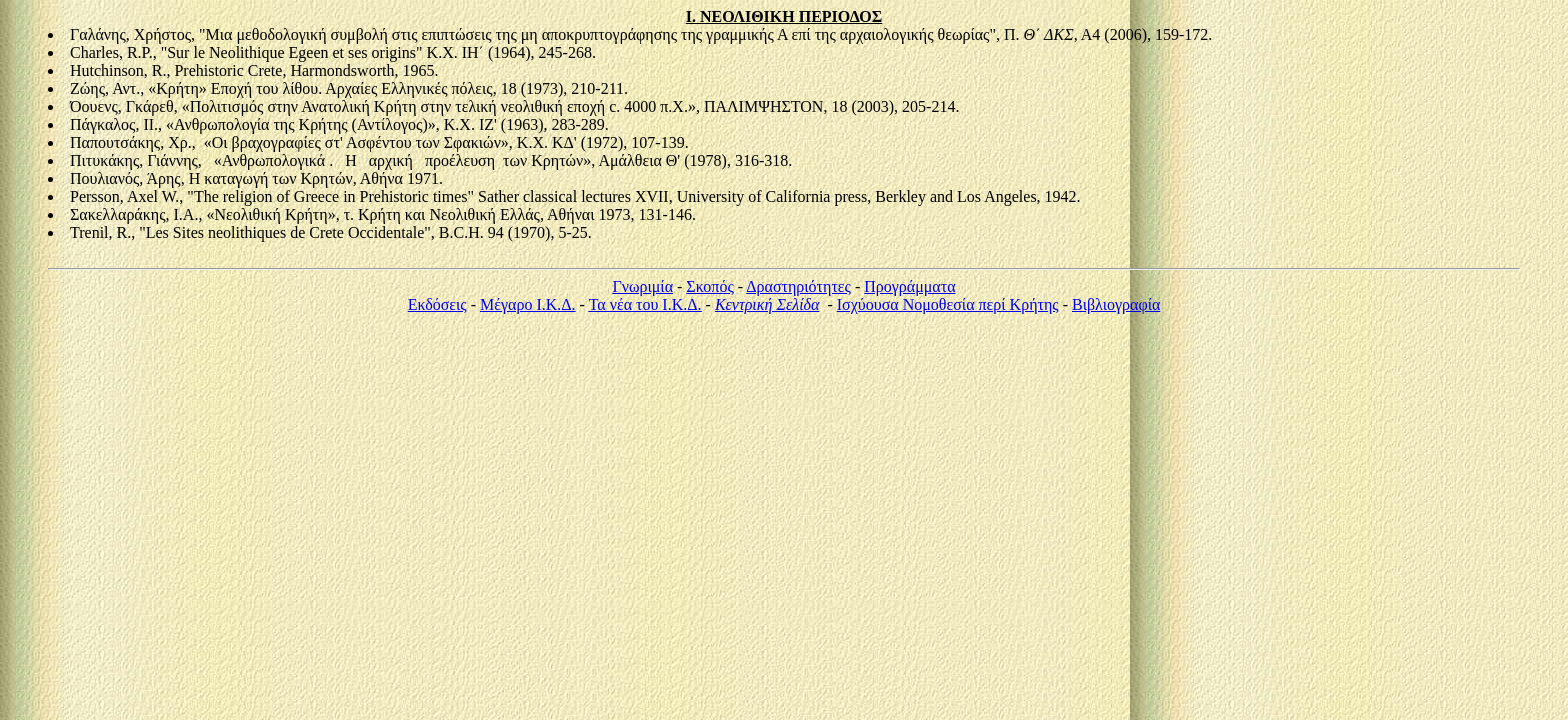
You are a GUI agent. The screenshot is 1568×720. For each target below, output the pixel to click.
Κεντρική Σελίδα (767, 304)
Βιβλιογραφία (1116, 304)
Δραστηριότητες (798, 286)
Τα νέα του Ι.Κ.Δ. (645, 304)
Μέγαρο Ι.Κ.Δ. (528, 304)
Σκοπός (709, 286)
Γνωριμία (642, 286)
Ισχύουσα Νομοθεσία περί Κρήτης (948, 304)
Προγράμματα (909, 286)
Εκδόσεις (437, 304)
